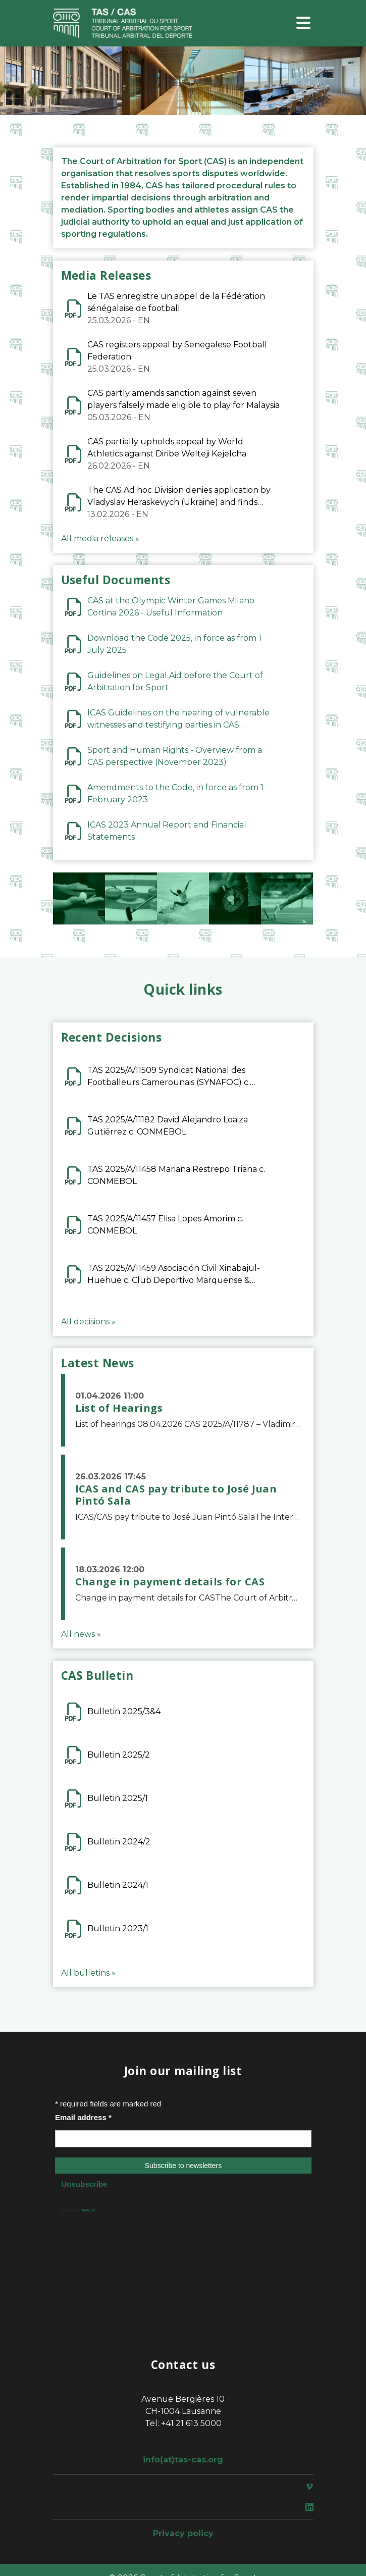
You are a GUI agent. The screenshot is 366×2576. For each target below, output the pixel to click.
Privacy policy (183, 2533)
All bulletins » (88, 1973)
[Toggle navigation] (303, 23)
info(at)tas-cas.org (183, 2459)
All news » (81, 1634)
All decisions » (88, 1321)
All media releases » (100, 538)
